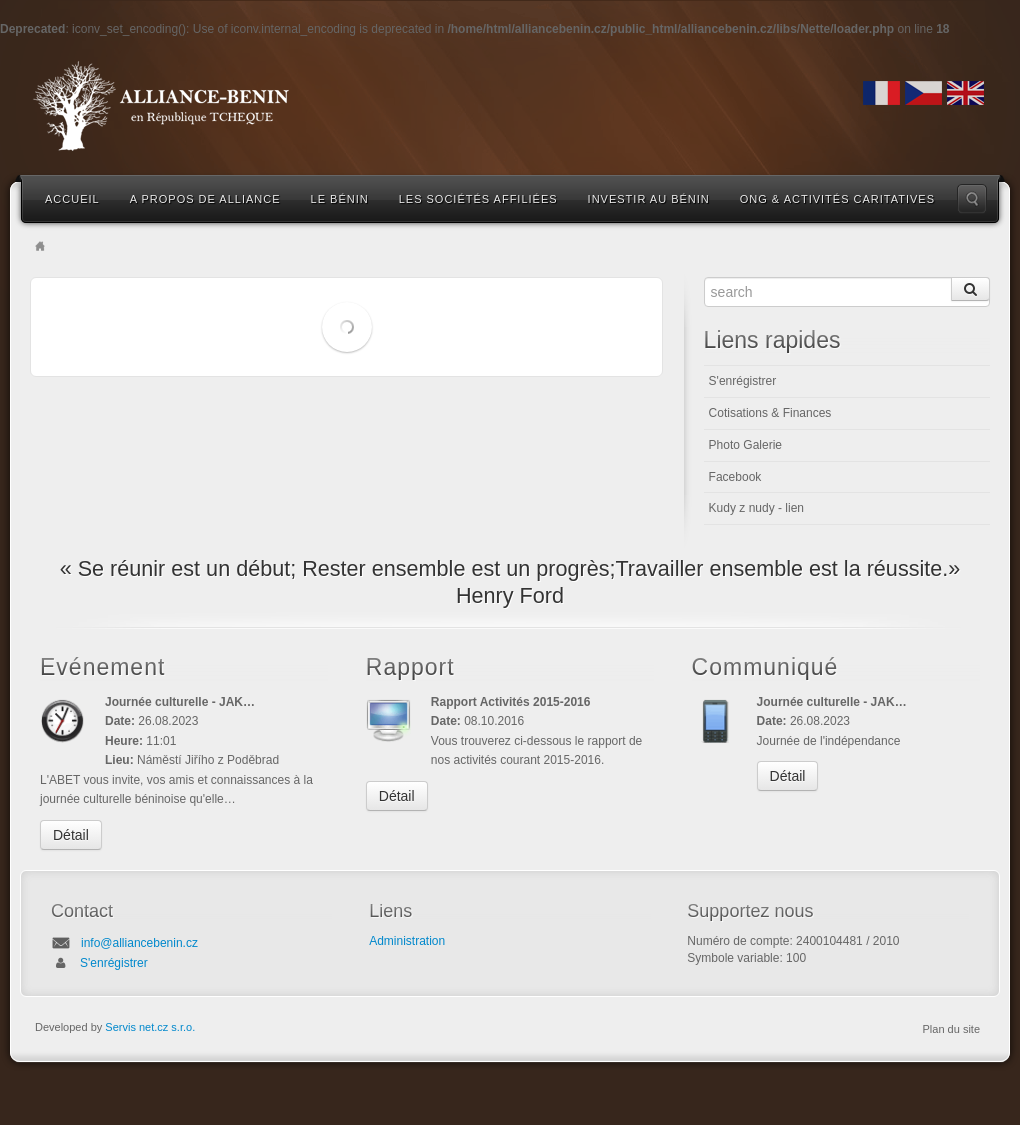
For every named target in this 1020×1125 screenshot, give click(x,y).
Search (972, 199)
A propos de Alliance (205, 199)
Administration (407, 941)
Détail (71, 835)
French (881, 93)
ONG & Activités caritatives (837, 199)
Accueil (72, 199)
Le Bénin (340, 199)
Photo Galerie (745, 445)
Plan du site (951, 1029)
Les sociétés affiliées (478, 199)
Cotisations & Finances (770, 413)
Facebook (735, 477)
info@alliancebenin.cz (139, 943)
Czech (923, 93)
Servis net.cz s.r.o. (150, 1027)
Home (40, 246)
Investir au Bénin (649, 199)
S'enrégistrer (743, 381)
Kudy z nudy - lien (756, 508)
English (965, 93)
